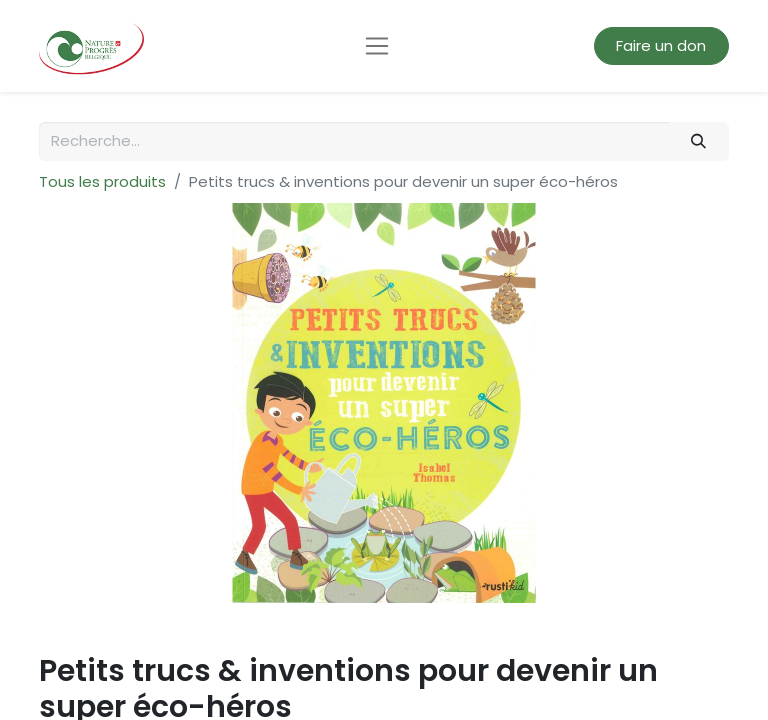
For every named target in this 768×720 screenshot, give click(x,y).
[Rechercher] (699, 141)
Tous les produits (102, 181)
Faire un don (661, 45)
